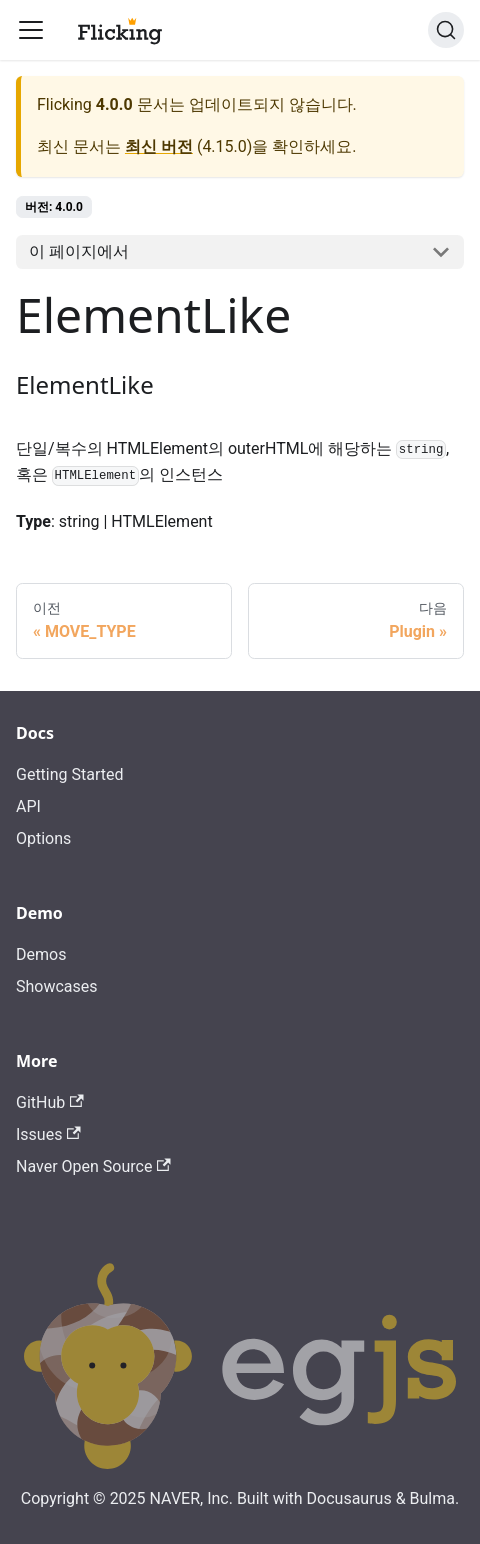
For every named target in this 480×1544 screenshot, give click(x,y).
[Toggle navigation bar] (31, 30)
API (28, 806)
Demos (41, 954)
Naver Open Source (93, 1166)
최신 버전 (159, 146)
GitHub (50, 1102)
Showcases (57, 986)
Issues (48, 1134)
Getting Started (70, 774)
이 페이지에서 (79, 251)
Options (43, 838)
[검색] (446, 30)
